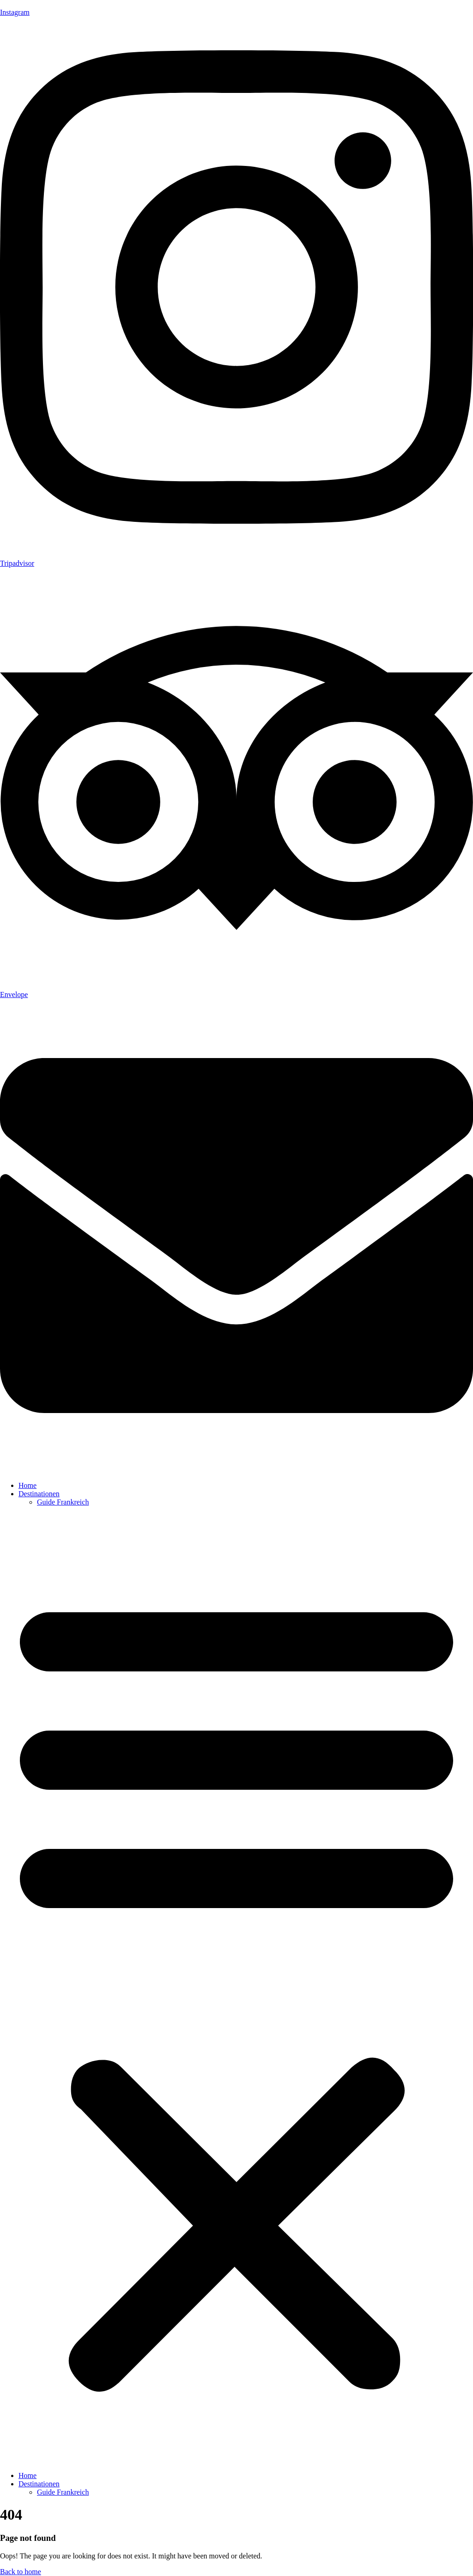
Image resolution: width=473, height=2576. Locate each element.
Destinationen (39, 1494)
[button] (236, 1989)
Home (27, 1485)
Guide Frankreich (63, 1502)
